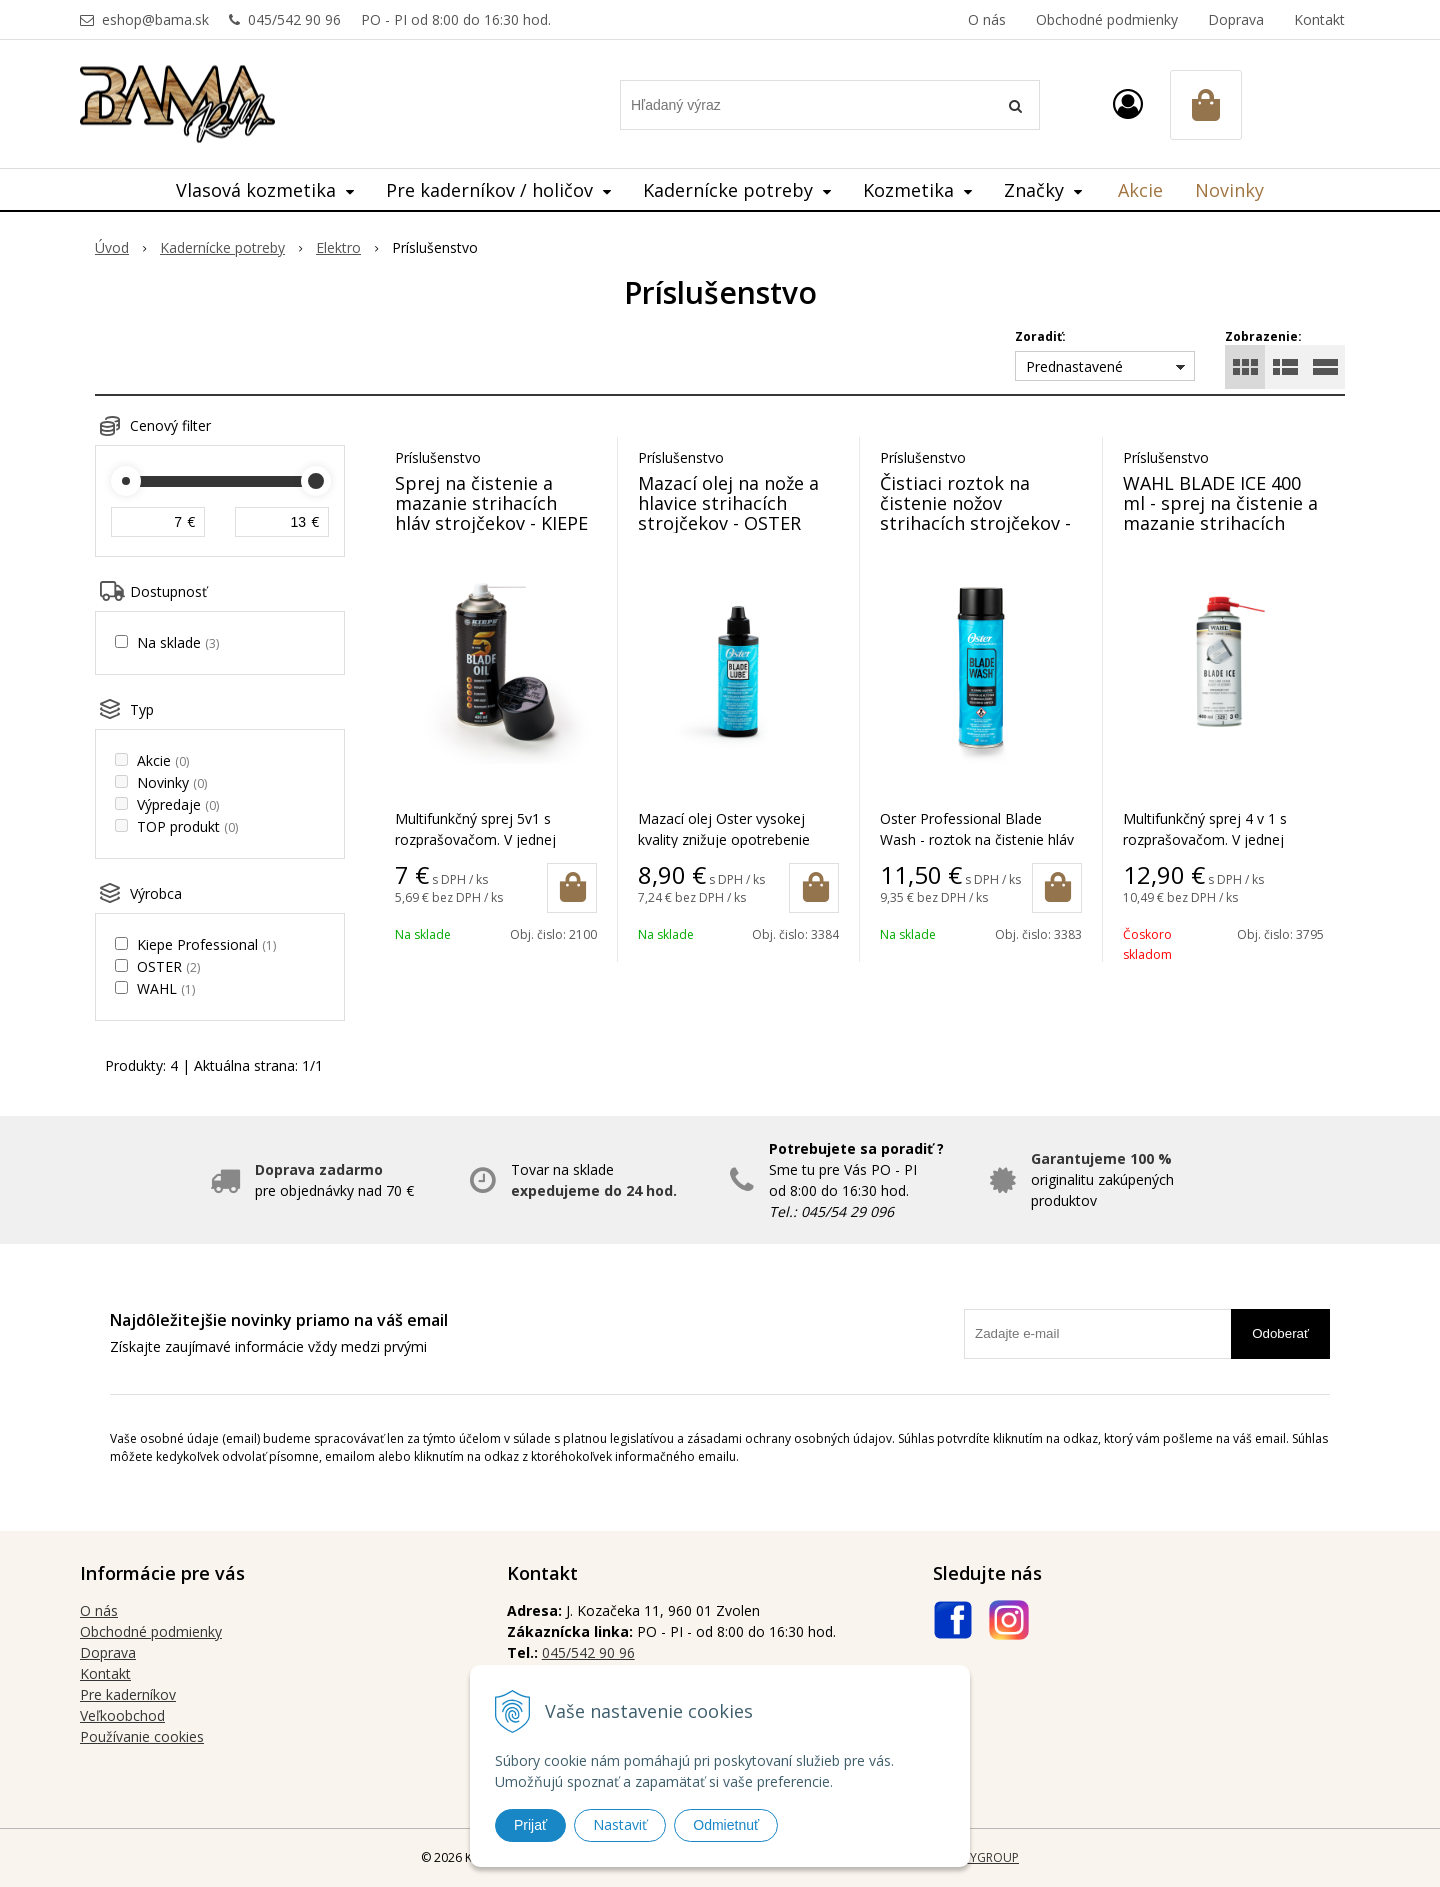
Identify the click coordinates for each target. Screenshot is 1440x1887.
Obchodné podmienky (1107, 19)
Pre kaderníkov (128, 1694)
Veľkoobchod (122, 1715)
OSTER (168, 966)
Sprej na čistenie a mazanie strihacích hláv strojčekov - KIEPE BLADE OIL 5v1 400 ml (491, 513)
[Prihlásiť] (1128, 103)
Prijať (530, 1825)
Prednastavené (1074, 366)
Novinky (1229, 190)
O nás (987, 19)
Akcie (1140, 190)
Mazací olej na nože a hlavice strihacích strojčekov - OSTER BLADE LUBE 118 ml (728, 513)
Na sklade (178, 642)
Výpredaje (178, 804)
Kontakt (1319, 19)
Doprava (1236, 19)
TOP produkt (187, 826)
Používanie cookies (142, 1736)
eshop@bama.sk (155, 19)
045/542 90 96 (294, 19)
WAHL (166, 988)
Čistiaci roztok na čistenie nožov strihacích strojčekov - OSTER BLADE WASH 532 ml (975, 523)
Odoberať (1280, 1333)
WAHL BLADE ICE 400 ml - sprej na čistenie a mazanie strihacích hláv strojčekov (1220, 513)
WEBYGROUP (982, 1857)
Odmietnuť (726, 1825)
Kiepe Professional (206, 944)
